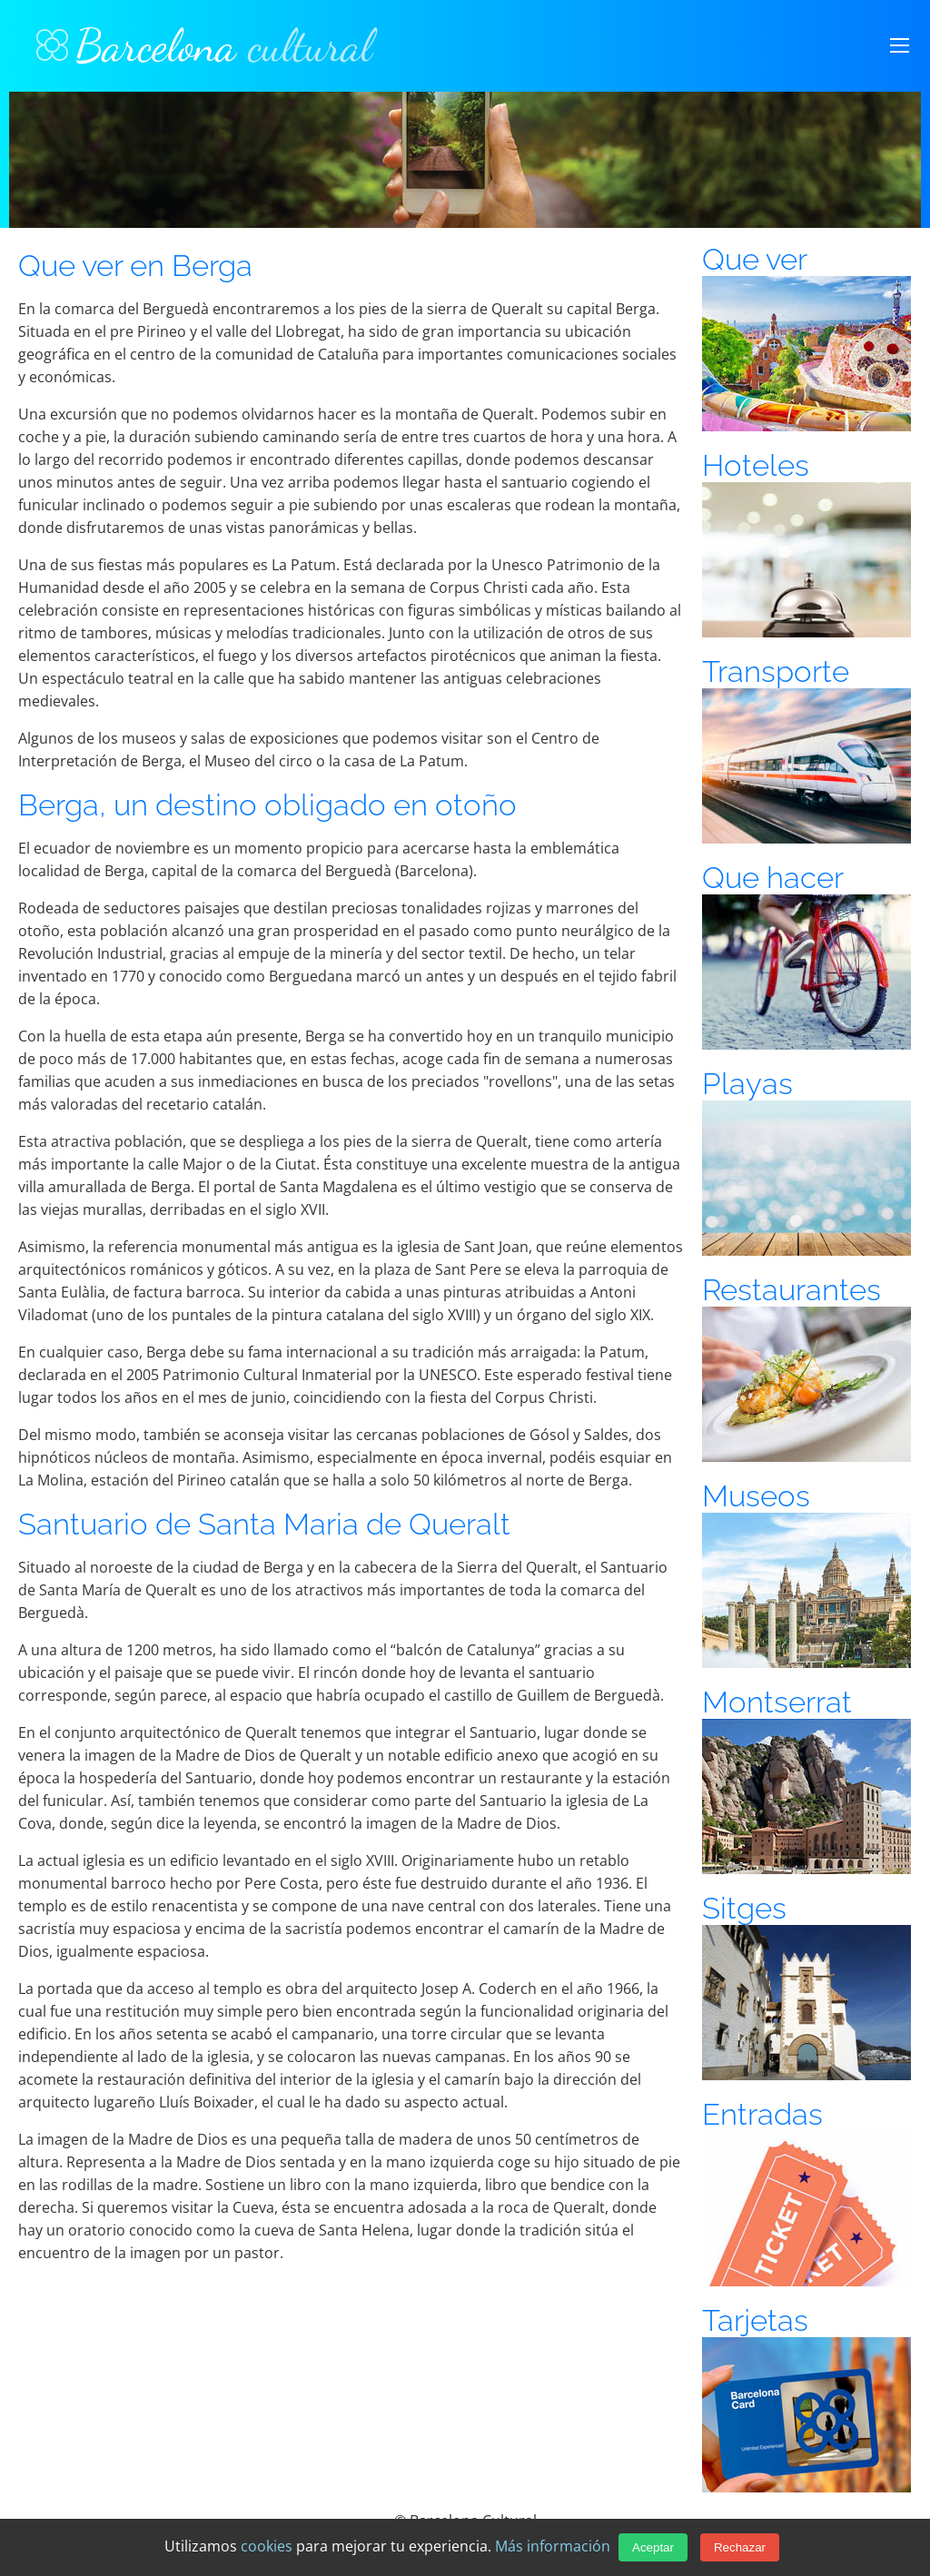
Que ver (754, 259)
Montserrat (777, 1702)
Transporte (775, 671)
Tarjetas (755, 2320)
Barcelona (204, 45)
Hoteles (755, 465)
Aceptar (653, 2547)
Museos (756, 1496)
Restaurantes (791, 1290)
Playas (747, 1083)
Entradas (762, 2114)
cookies (266, 2546)
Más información (552, 2546)
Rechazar (740, 2547)
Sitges (744, 1908)
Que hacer (773, 877)
